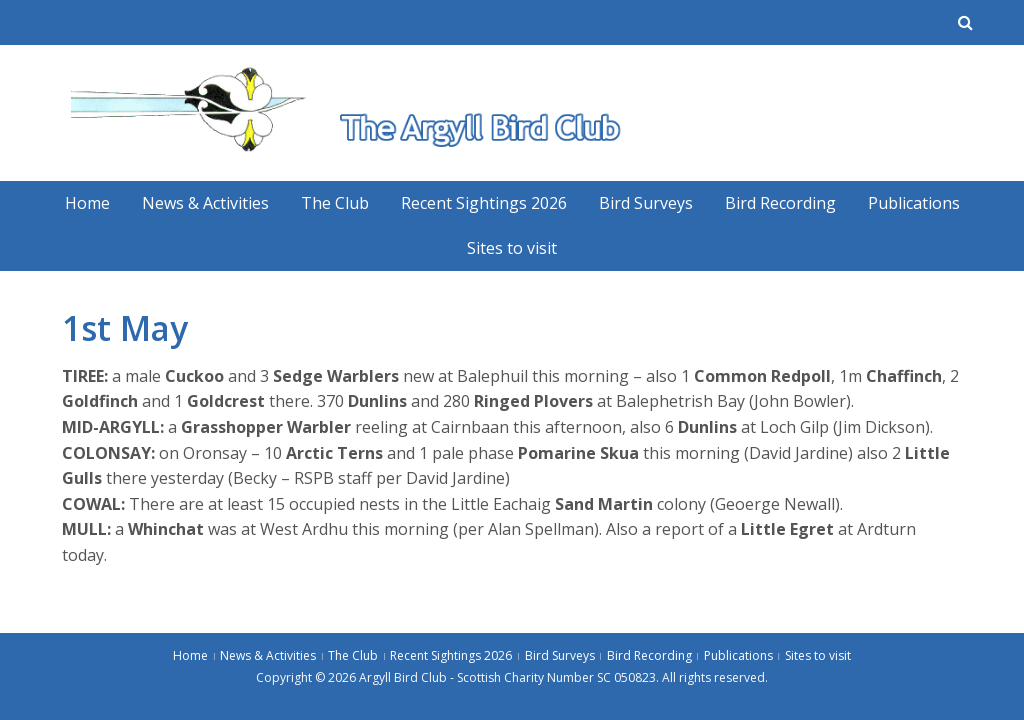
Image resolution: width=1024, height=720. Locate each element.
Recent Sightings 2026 (484, 203)
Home (87, 203)
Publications (914, 203)
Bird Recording (780, 203)
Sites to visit (512, 248)
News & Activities (205, 203)
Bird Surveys (646, 203)
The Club (335, 203)
